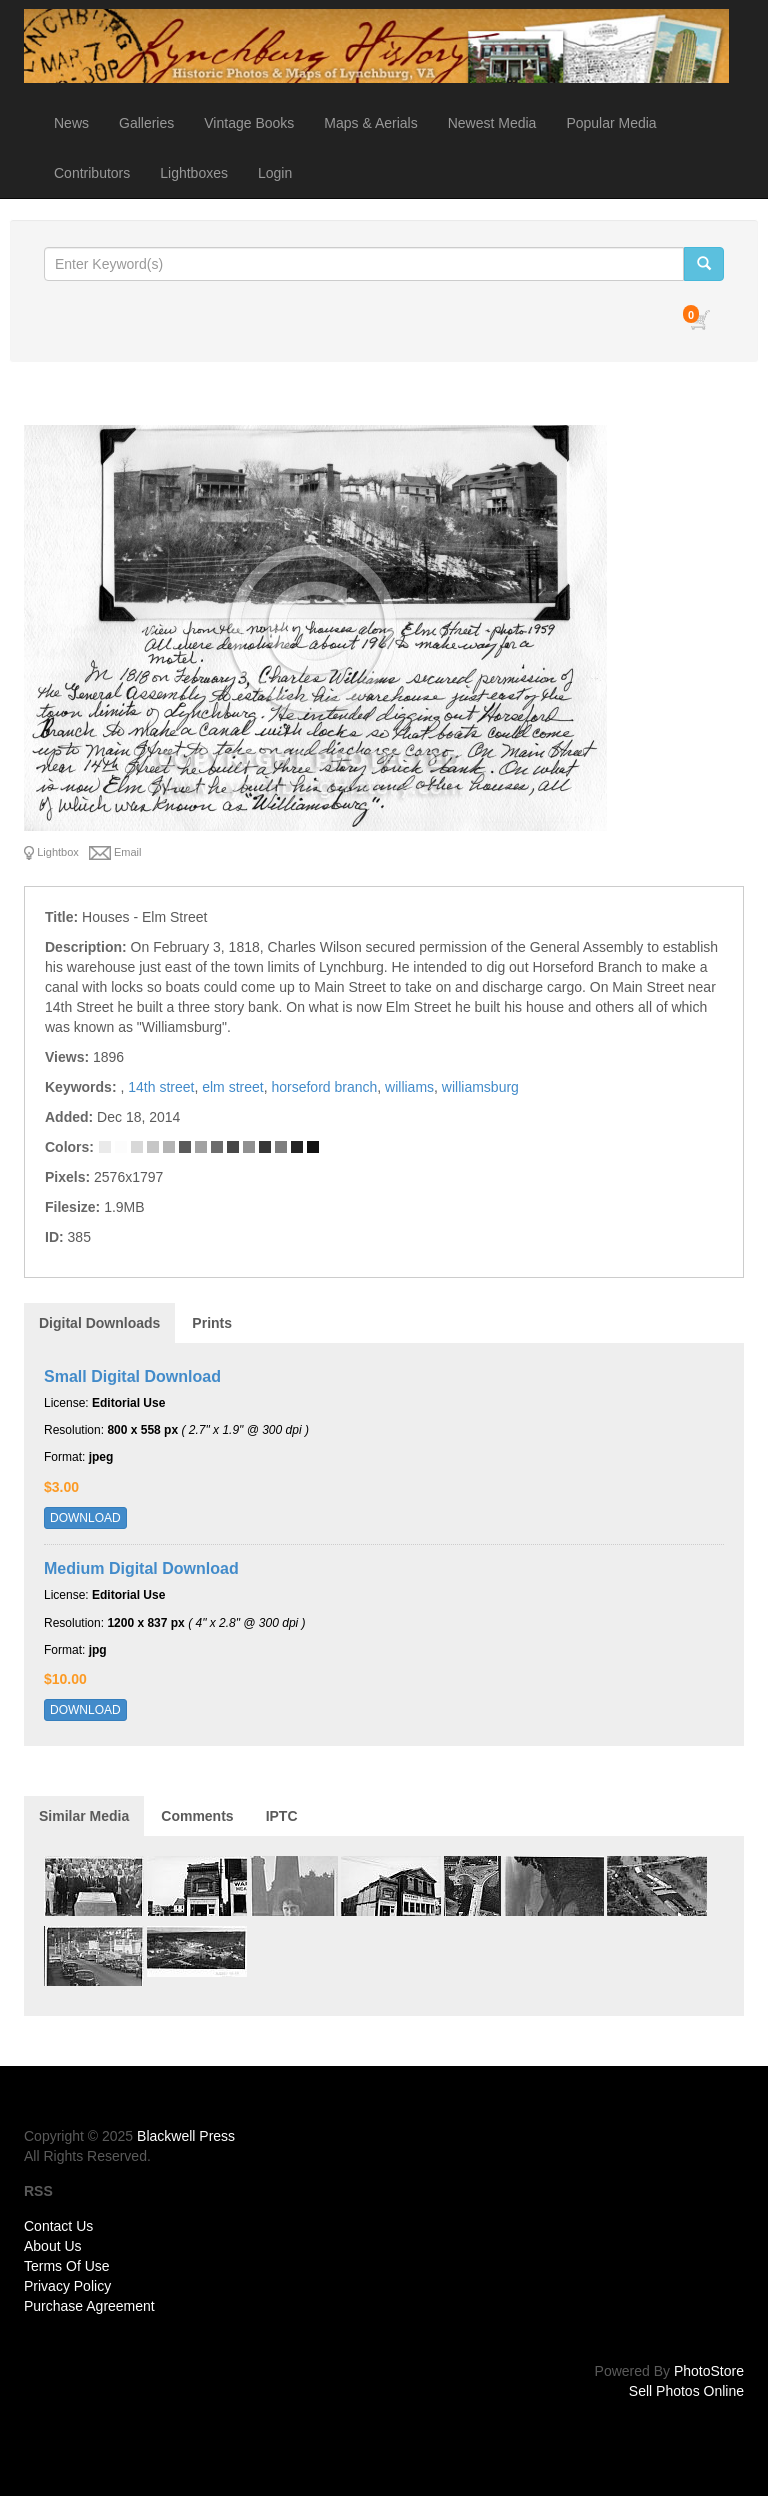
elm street (232, 1087)
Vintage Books (249, 123)
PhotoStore (709, 2371)
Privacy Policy (67, 2286)
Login (275, 173)
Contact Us (58, 2226)
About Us (53, 2246)
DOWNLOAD (85, 1518)
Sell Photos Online (686, 2391)
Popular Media (611, 123)
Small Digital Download (132, 1376)
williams (409, 1087)
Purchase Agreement (89, 2306)
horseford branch (324, 1087)
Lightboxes (194, 173)
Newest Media (492, 123)
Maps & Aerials (370, 123)
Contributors (92, 173)
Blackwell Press (186, 2136)
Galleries (146, 123)
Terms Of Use (67, 2266)
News (71, 123)
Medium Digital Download (141, 1568)
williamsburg (480, 1087)
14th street (161, 1087)
